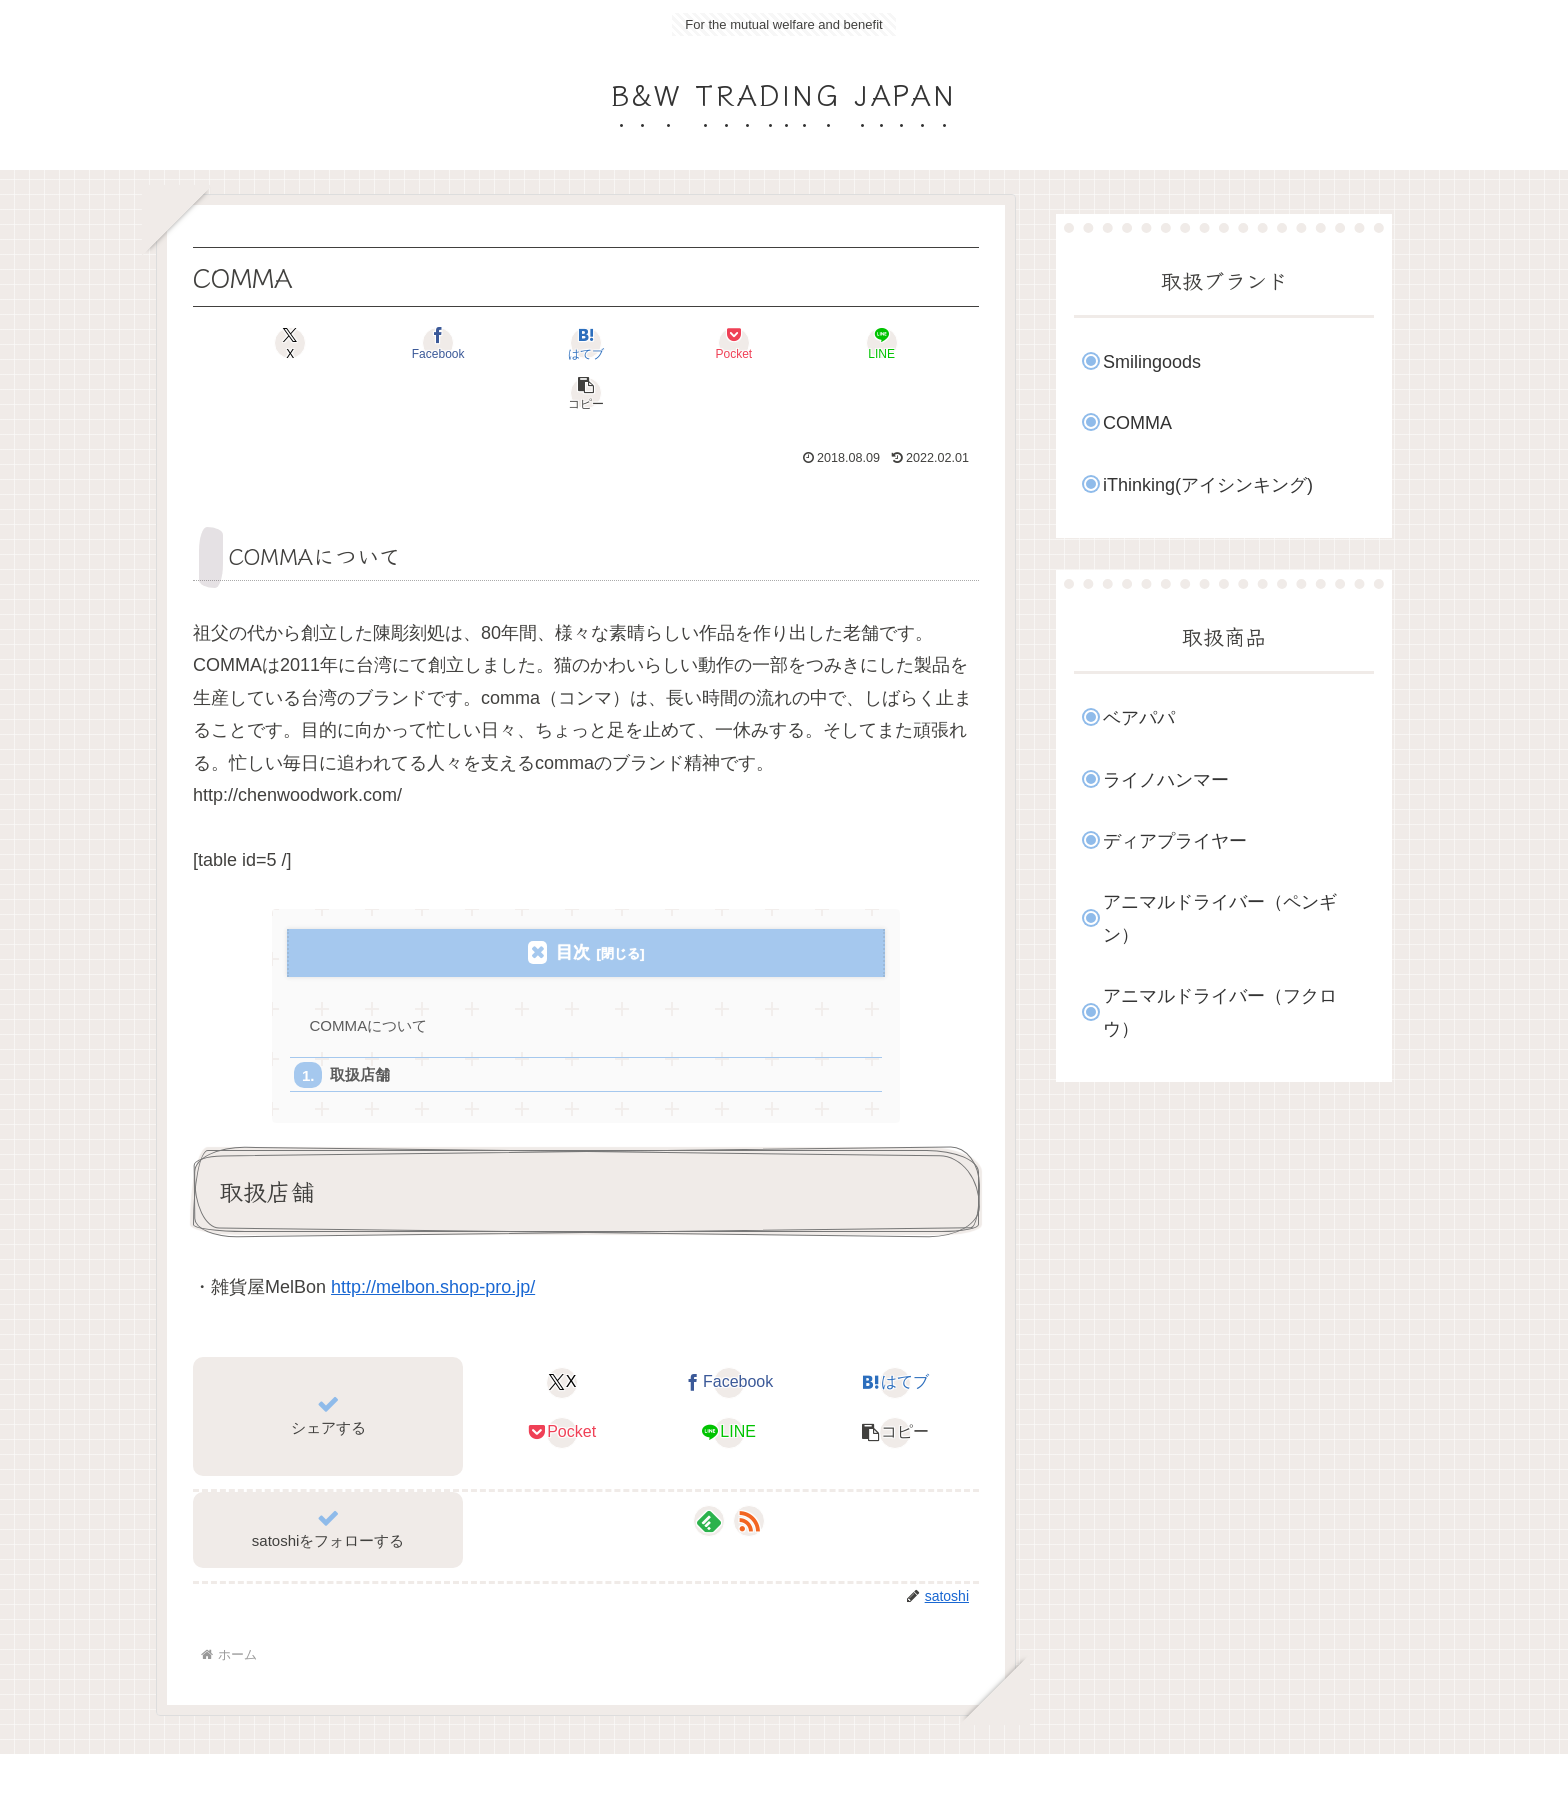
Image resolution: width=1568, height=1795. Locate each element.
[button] (916, 343)
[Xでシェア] (256, 343)
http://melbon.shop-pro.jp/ (433, 1239)
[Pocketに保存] (652, 343)
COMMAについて (369, 975)
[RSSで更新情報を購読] (749, 1473)
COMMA (1137, 423)
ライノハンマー (1166, 780)
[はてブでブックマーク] (520, 343)
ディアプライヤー (1175, 841)
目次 (573, 902)
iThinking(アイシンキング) (1208, 485)
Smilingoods (1152, 362)
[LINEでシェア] (784, 343)
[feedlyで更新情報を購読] (709, 1473)
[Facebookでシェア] (388, 343)
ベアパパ (1139, 718)
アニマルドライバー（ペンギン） (1220, 918)
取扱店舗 (360, 1025)
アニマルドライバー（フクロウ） (1220, 1012)
